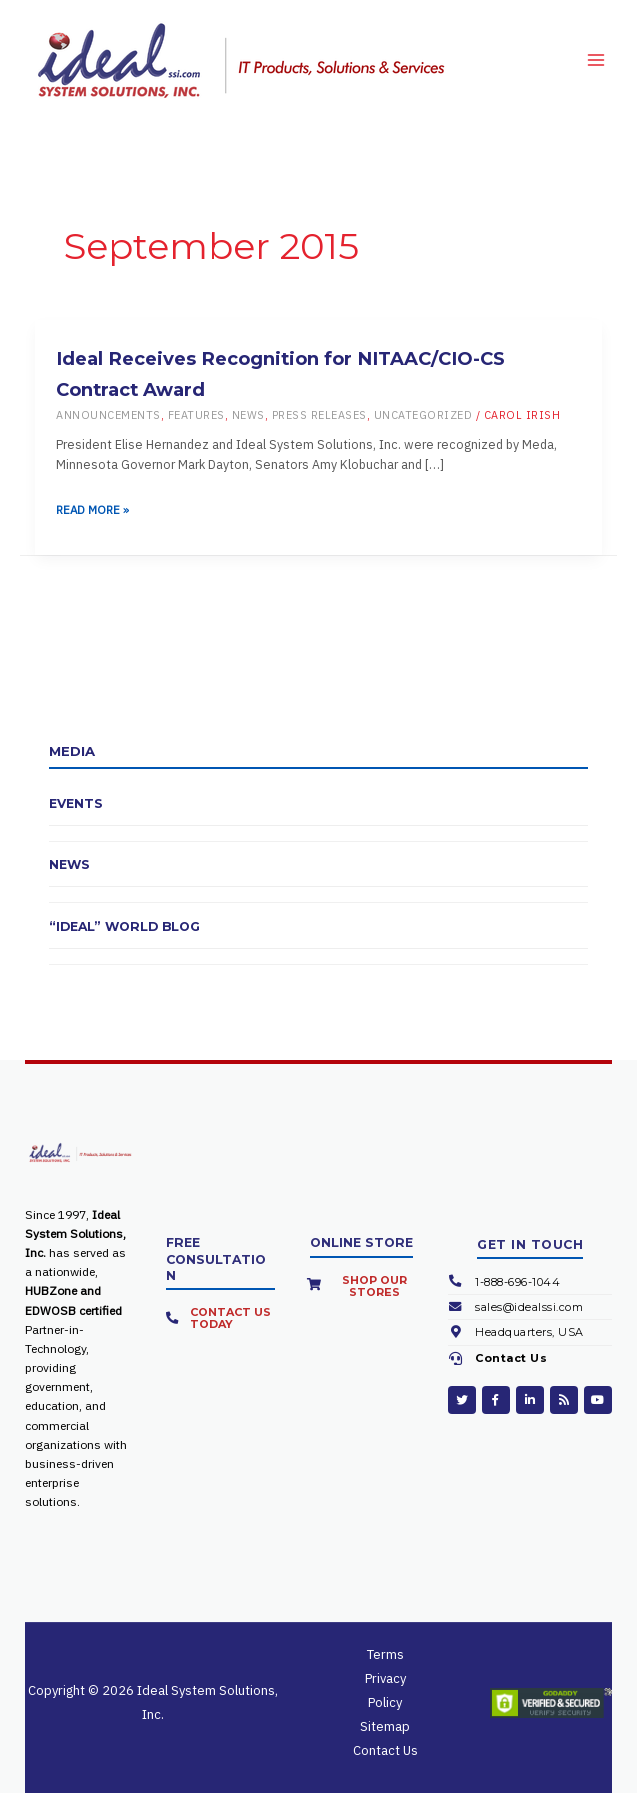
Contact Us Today (230, 1318)
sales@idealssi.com (529, 1307)
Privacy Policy (385, 1690)
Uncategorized (423, 415)
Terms (385, 1654)
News (248, 415)
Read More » (92, 510)
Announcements (108, 415)
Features (196, 415)
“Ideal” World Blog (124, 926)
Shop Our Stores (374, 1286)
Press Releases (319, 415)
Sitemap (385, 1726)
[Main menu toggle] (596, 60)
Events (76, 803)
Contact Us (511, 1358)
